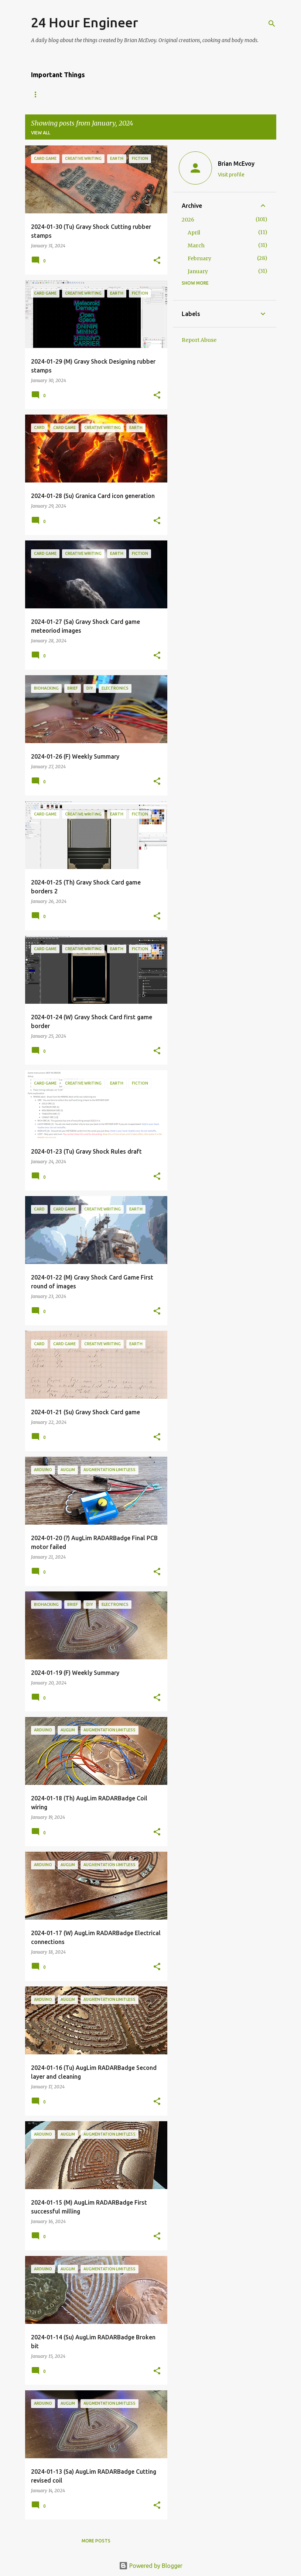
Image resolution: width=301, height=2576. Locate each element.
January (198, 271)
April (194, 232)
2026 (188, 219)
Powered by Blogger (150, 2565)
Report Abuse (199, 340)
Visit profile (231, 175)
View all (40, 132)
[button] (157, 261)
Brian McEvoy (236, 163)
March (196, 245)
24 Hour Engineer (84, 22)
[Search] (271, 23)
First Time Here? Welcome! (64, 94)
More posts (96, 2540)
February (199, 258)
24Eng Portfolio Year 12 (145, 94)
